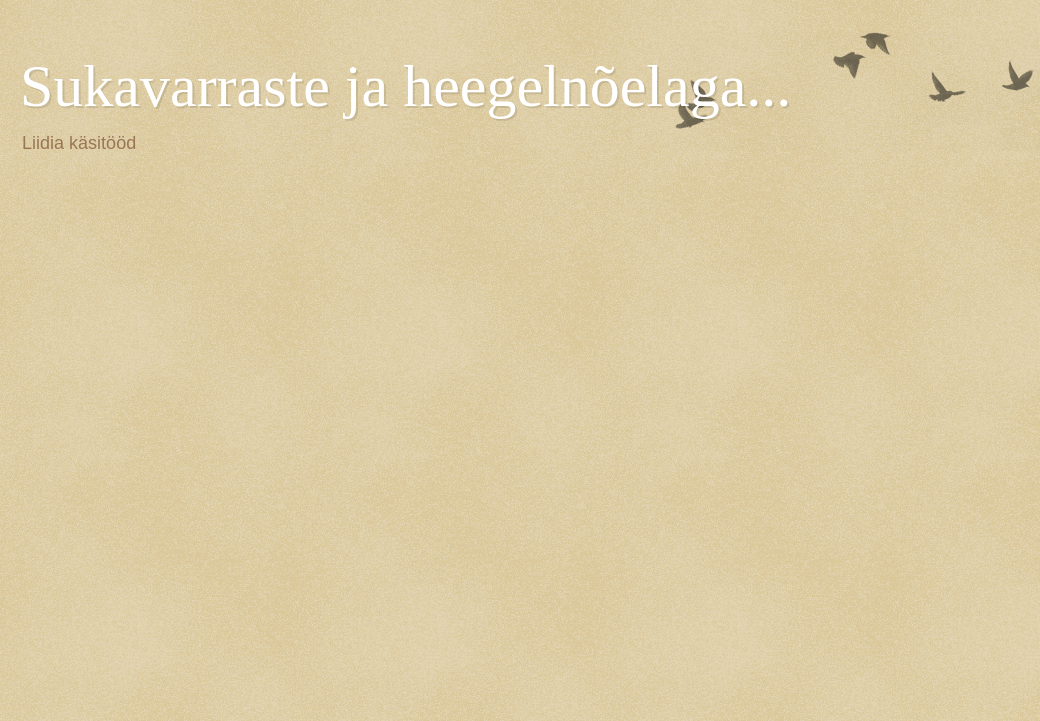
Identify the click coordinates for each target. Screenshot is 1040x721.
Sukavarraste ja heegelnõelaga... (405, 86)
